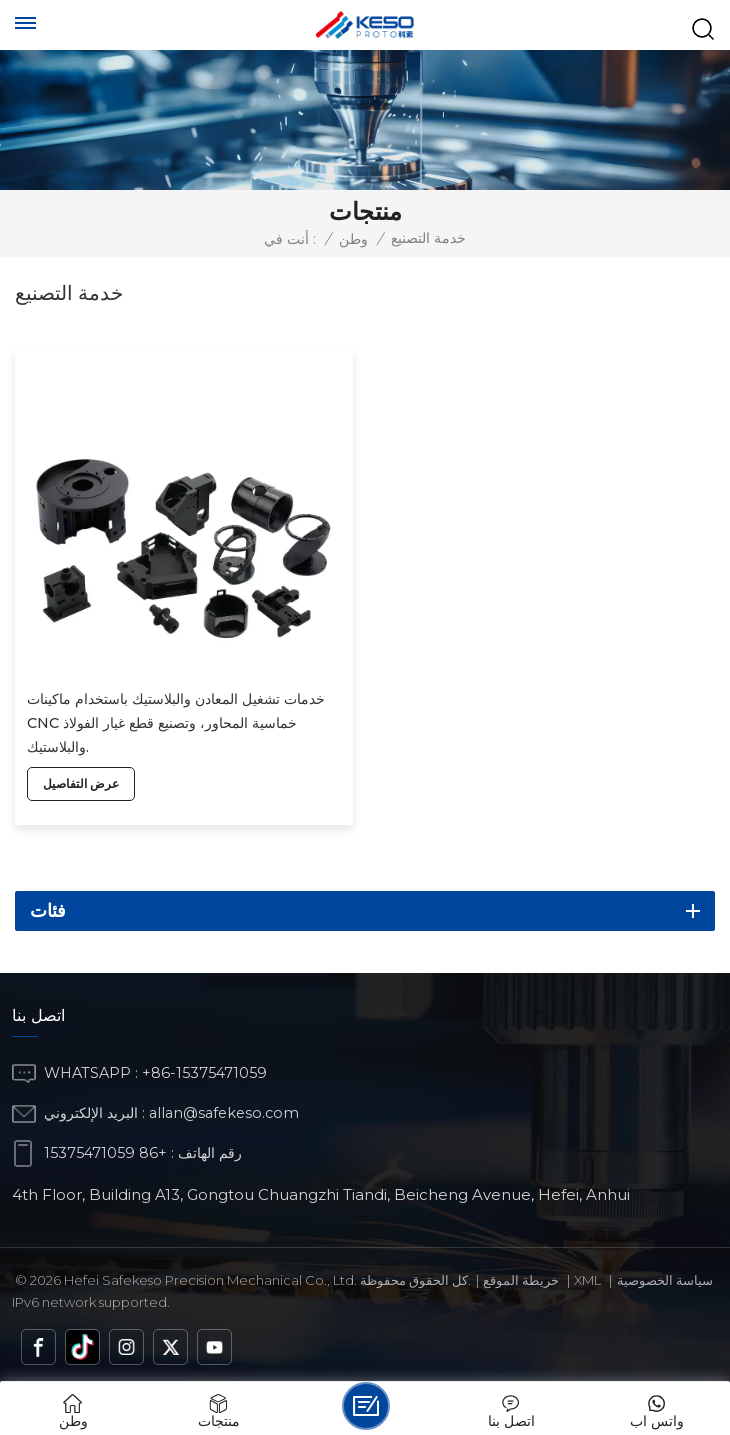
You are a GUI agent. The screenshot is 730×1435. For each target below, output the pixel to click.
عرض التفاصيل (81, 783)
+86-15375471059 (204, 1073)
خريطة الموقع (521, 1280)
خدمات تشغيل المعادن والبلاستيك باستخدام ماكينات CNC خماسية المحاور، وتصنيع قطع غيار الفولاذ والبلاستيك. (176, 723)
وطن (353, 239)
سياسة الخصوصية (665, 1280)
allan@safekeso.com (224, 1113)
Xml (587, 1280)
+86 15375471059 (105, 1153)
